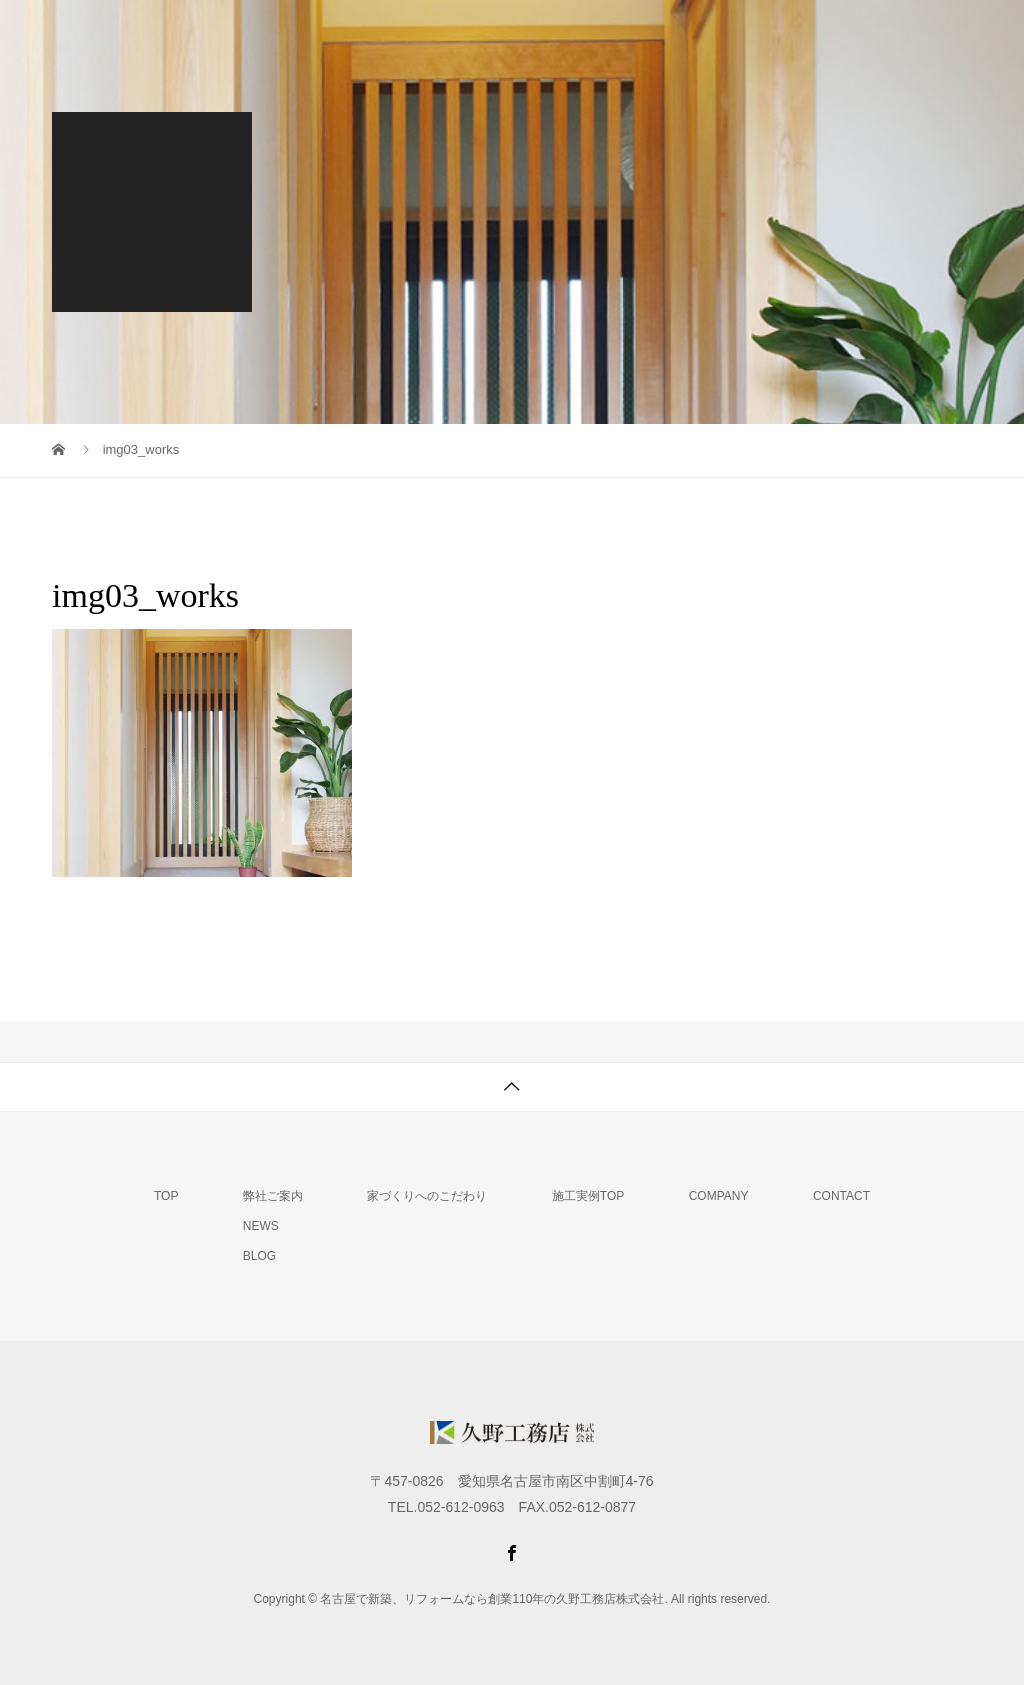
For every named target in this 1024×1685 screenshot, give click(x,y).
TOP (166, 1196)
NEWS (261, 1226)
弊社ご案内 (273, 1196)
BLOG (259, 1256)
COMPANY (719, 1196)
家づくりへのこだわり (427, 1196)
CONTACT (841, 1196)
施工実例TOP (588, 1196)
